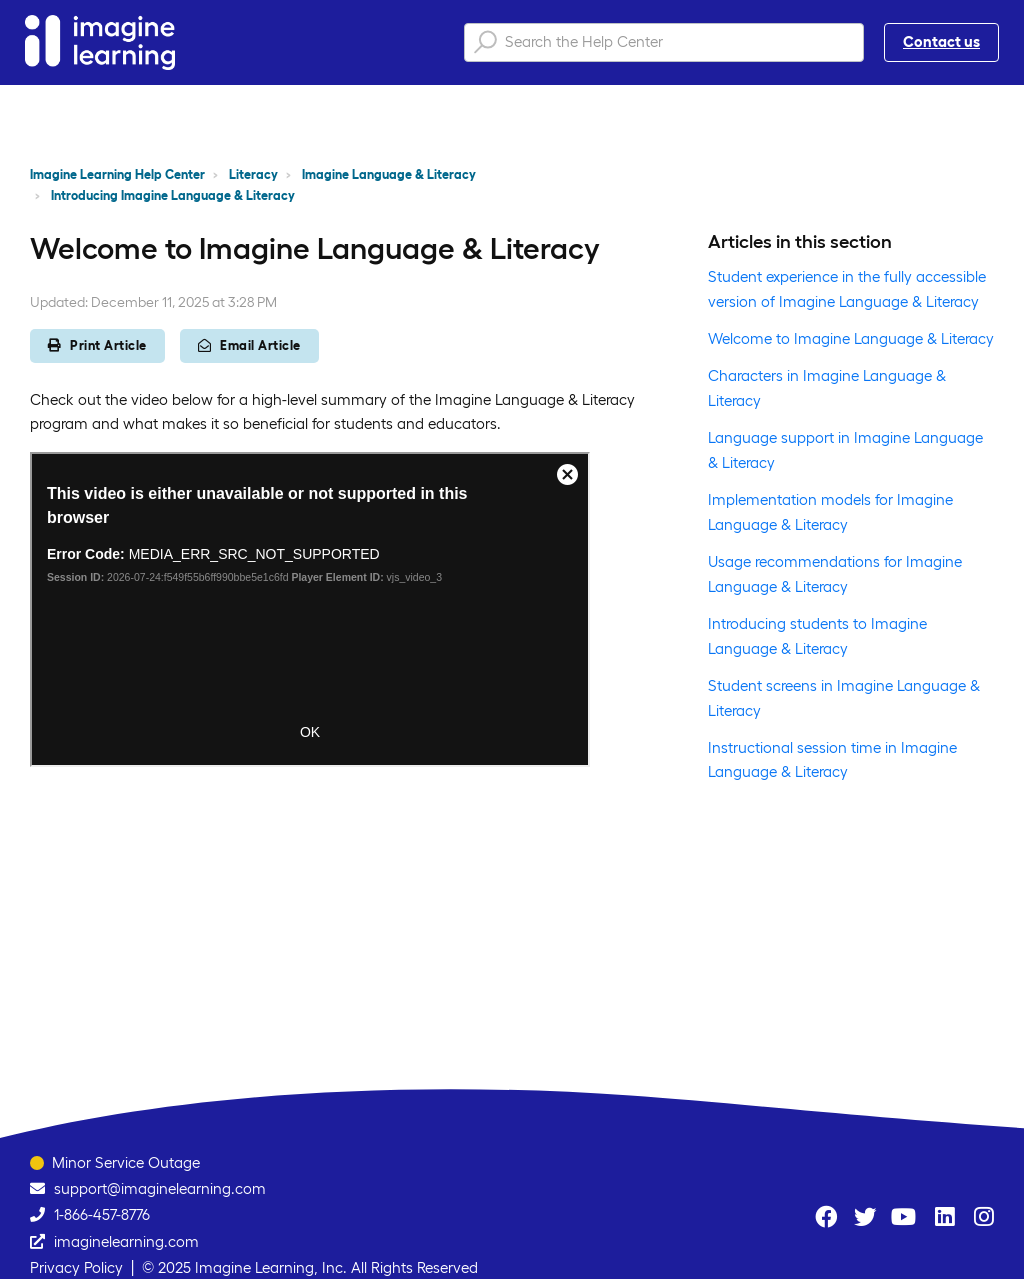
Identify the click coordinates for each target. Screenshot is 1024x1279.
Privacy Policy (76, 1267)
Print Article (97, 345)
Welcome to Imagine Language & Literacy (851, 338)
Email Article (249, 345)
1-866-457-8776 (102, 1214)
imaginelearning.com (126, 1241)
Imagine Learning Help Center (117, 174)
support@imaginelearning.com (160, 1188)
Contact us (941, 41)
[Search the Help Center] (664, 42)
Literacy (253, 174)
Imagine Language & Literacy (389, 174)
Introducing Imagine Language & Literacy (173, 195)
